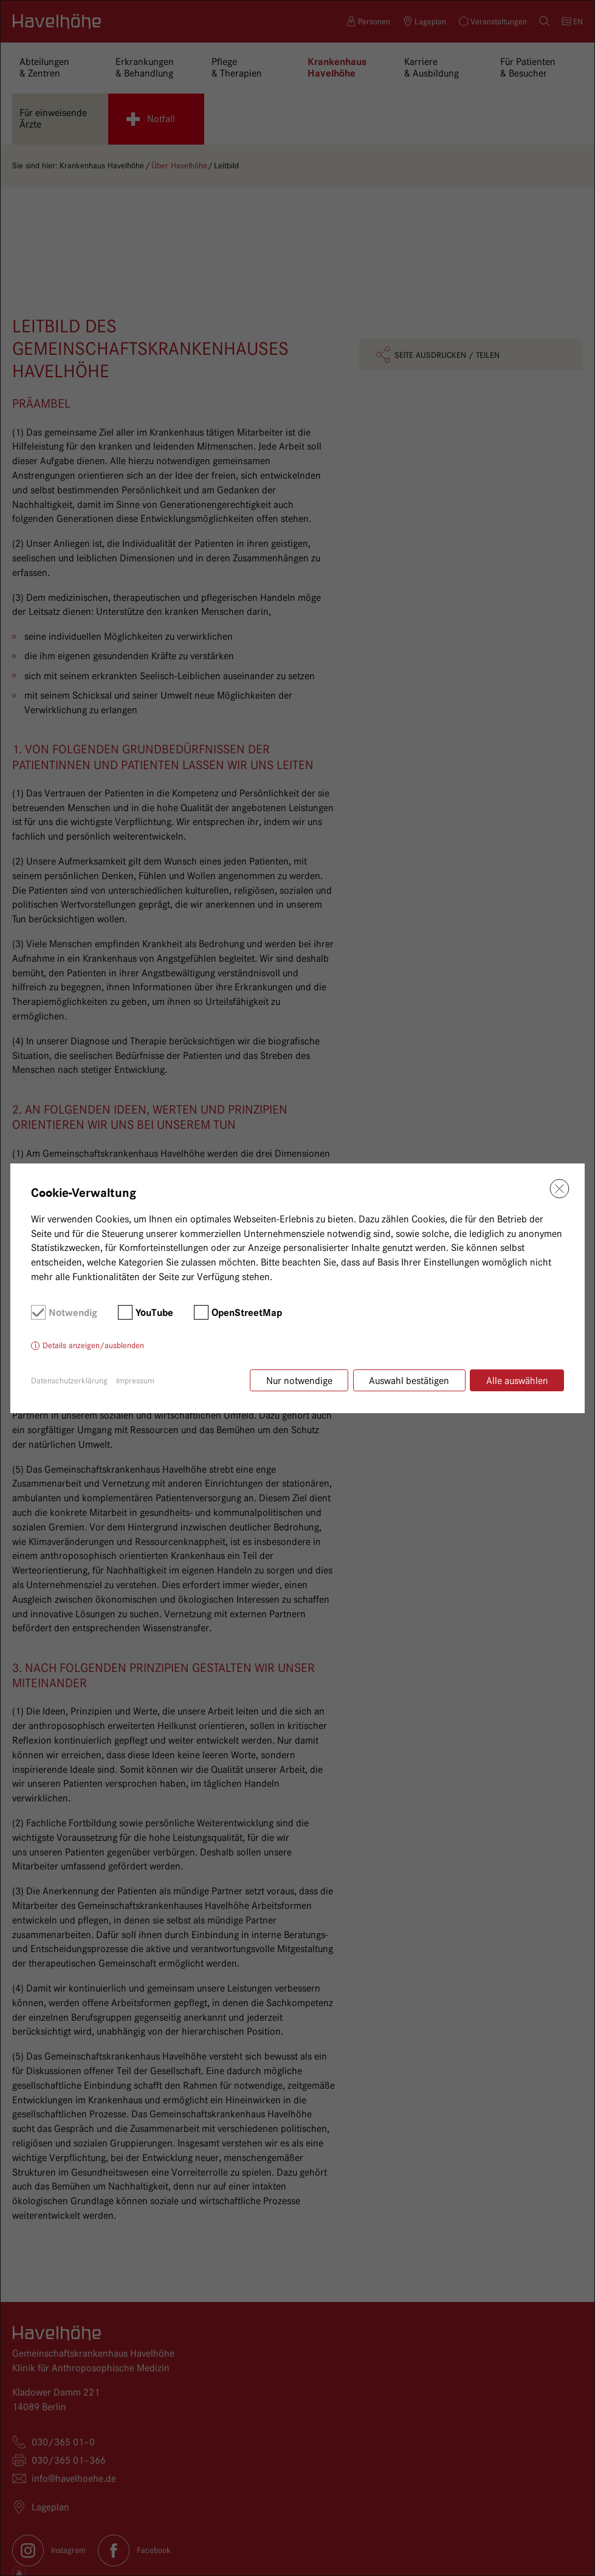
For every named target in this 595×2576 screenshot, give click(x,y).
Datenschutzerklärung (69, 1380)
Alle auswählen (517, 1380)
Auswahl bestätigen (408, 1380)
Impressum (135, 1380)
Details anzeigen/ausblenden (93, 1346)
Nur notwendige (298, 1380)
